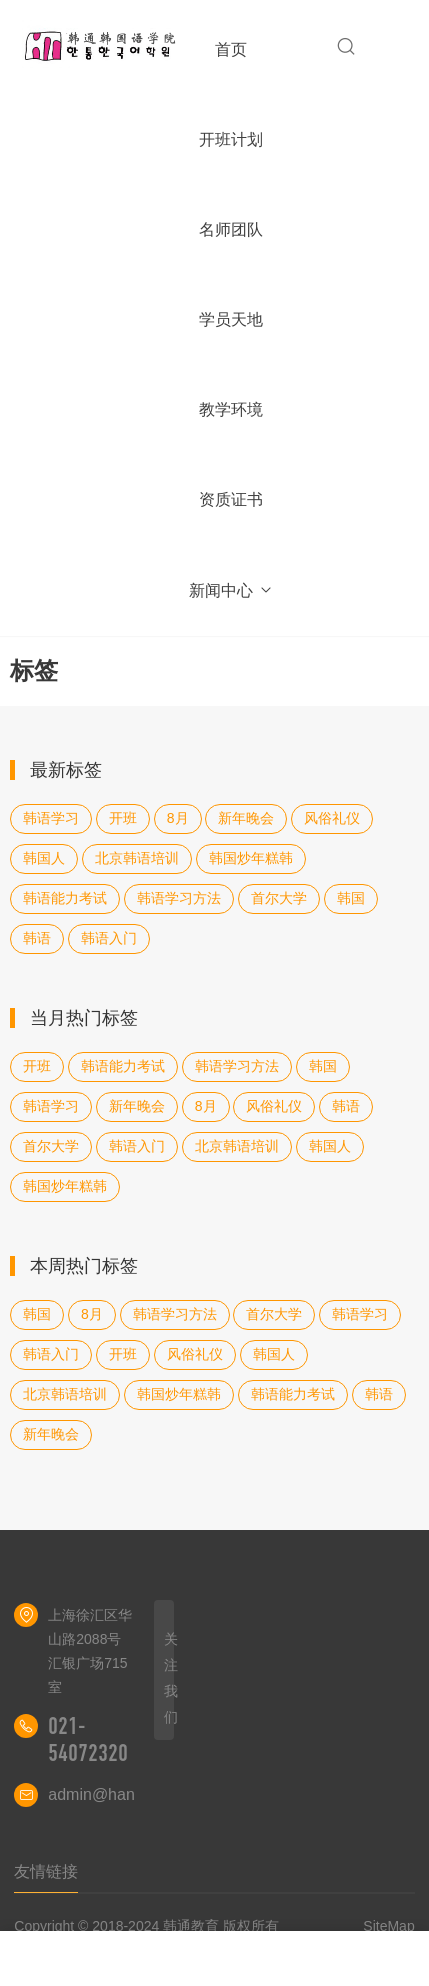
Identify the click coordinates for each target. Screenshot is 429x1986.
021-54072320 (88, 1739)
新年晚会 (246, 818)
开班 (123, 818)
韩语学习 (51, 818)
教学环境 (231, 409)
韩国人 (44, 858)
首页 (231, 49)
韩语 (37, 938)
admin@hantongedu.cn (131, 1794)
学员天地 (231, 319)
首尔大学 (279, 898)
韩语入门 (109, 938)
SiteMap (388, 1926)
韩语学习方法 (179, 898)
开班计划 (231, 139)
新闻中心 (231, 590)
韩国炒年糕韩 (251, 858)
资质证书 (231, 499)
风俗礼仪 (332, 818)
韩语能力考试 (65, 898)
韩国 (351, 898)
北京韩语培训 (137, 858)
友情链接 (46, 1871)
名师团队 (231, 229)
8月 (178, 818)
